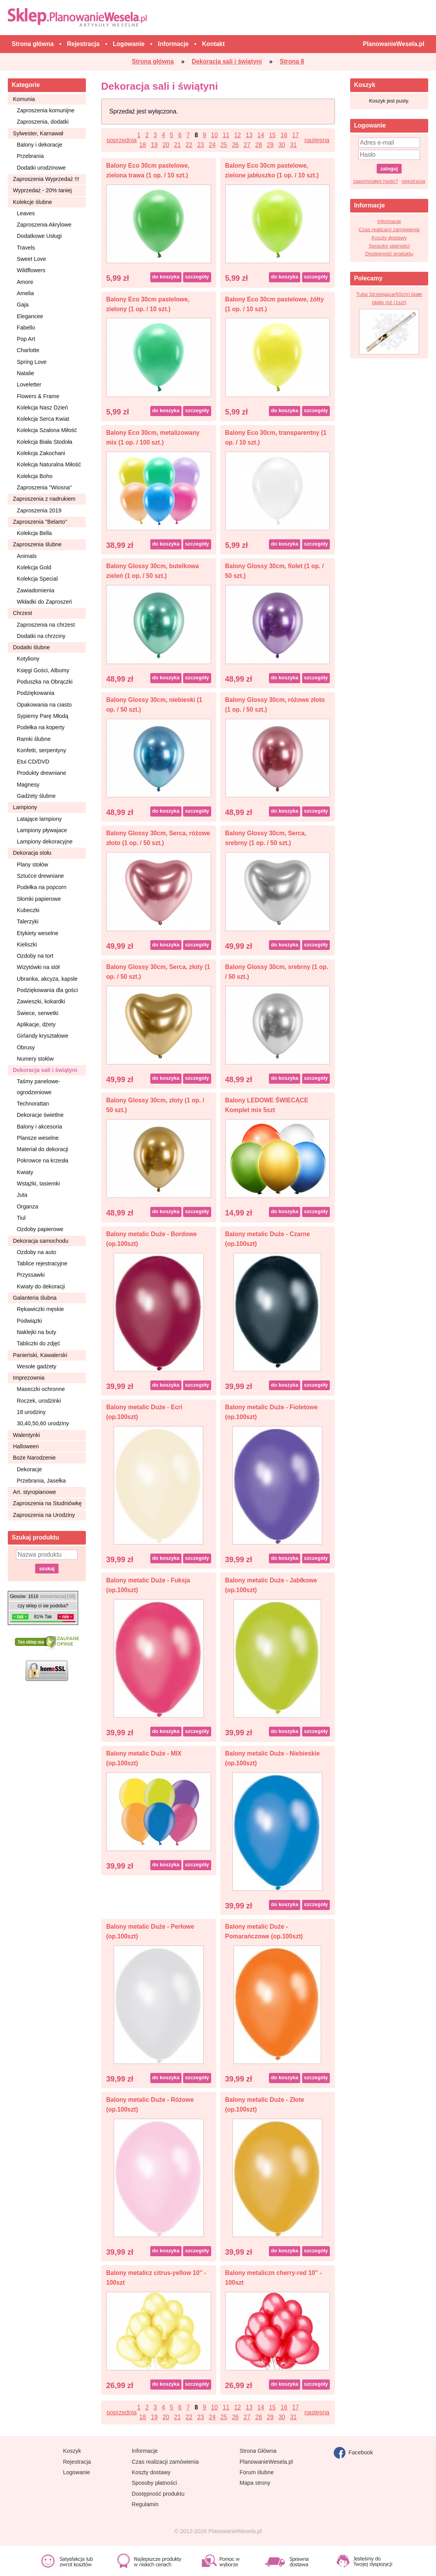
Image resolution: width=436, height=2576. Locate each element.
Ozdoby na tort (35, 956)
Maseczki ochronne (41, 1389)
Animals (27, 556)
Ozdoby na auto (36, 1252)
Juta (22, 1195)
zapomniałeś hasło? (375, 181)
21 (177, 145)
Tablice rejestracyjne (42, 1263)
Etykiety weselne (37, 933)
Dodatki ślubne (31, 647)
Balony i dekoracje (39, 145)
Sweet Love (31, 259)
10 (214, 135)
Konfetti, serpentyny (41, 750)
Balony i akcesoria (39, 1126)
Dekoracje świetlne (40, 1115)
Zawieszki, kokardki (41, 1001)
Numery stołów (35, 1059)
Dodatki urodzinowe (41, 168)
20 (165, 145)
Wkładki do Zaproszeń (44, 602)
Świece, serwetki (37, 1013)
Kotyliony (28, 659)
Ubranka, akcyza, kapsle (47, 979)
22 (189, 145)
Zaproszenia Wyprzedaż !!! (46, 179)
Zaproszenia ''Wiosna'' (44, 487)
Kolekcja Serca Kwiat (43, 419)
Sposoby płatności (389, 246)
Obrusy (26, 1047)
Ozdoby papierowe (40, 1229)
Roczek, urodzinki (39, 1401)
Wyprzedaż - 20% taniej (42, 190)
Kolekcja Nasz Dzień (42, 407)
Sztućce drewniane (40, 876)
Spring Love (31, 362)
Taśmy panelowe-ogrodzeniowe (38, 1086)
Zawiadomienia (35, 590)
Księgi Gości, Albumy (43, 670)
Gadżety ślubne (36, 796)
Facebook (353, 2453)
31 (293, 145)
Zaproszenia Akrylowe (44, 224)
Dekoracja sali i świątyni (45, 1070)
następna (316, 139)
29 (270, 145)
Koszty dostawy (389, 238)
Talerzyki (28, 921)
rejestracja (413, 181)
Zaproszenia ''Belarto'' (40, 522)
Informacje (389, 221)
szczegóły (197, 277)
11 (225, 135)
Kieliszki (27, 944)
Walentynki (26, 1435)
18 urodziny (31, 1412)
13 (249, 135)
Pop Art (26, 339)
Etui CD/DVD (33, 761)
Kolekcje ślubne (32, 202)
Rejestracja (77, 2462)
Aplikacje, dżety (36, 1024)
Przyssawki (31, 1275)
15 (272, 135)
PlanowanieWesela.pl (266, 2462)
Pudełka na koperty (40, 727)
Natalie (25, 373)
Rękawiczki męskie (40, 1309)
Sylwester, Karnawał (38, 133)
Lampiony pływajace (42, 830)
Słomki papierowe (39, 899)
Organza (27, 1206)
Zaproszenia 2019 (39, 510)
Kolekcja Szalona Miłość (47, 430)
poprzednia (122, 139)
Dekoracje (29, 1469)
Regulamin (145, 2504)
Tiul (21, 1218)
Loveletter (29, 384)
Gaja (22, 304)
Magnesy (28, 784)
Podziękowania (35, 693)
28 (258, 145)
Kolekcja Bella (34, 533)
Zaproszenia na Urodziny (44, 1515)
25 (224, 145)
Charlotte (28, 350)
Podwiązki (29, 1321)
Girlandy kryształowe (42, 1036)
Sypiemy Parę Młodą (42, 716)
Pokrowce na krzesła (42, 1160)
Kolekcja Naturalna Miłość (49, 464)
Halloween (26, 1446)
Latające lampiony (39, 819)
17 (295, 135)
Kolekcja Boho (34, 476)
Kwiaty (25, 1172)
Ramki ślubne (34, 739)
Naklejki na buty (36, 1332)
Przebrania (30, 156)
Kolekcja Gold (34, 567)
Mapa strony (255, 2483)
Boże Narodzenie (34, 1458)
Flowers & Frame (38, 396)
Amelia (25, 293)
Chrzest (22, 613)
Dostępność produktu (389, 254)
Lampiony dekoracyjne (45, 841)
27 (247, 145)
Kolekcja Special (37, 579)
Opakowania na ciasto (44, 705)
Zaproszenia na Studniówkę (47, 1503)
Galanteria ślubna (35, 1298)
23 (200, 145)
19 (154, 145)
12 (237, 135)
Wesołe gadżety (36, 1366)
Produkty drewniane (41, 773)
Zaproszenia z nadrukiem (44, 499)
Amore (25, 282)
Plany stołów (32, 864)
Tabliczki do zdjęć (38, 1343)
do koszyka (166, 277)
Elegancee (30, 316)
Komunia (24, 99)
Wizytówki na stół (38, 967)
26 (235, 145)
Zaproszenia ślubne (37, 544)
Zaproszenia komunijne (46, 110)
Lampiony (25, 807)
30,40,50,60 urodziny (43, 1423)
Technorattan (33, 1103)
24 (212, 145)
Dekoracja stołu (32, 853)
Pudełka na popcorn (41, 887)
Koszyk (72, 2451)
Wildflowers (31, 270)
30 (281, 145)
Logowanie (76, 2472)
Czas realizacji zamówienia (389, 229)
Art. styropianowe (34, 1492)
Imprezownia (28, 1378)
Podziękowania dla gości (47, 990)
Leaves (26, 213)
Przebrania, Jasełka (41, 1481)
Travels (26, 247)
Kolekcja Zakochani (41, 453)
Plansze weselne (38, 1138)
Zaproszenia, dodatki (43, 122)
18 (142, 145)
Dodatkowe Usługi (39, 236)
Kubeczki (28, 910)
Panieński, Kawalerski (40, 1355)
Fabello (26, 327)
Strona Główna (258, 2451)
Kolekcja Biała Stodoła (44, 442)
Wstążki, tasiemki (38, 1183)
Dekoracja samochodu (40, 1241)
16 (284, 135)
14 (260, 135)
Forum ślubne (257, 2472)
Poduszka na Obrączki (45, 682)
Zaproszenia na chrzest (46, 625)
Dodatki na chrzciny (41, 636)
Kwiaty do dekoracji (41, 1286)
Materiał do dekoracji (42, 1149)
